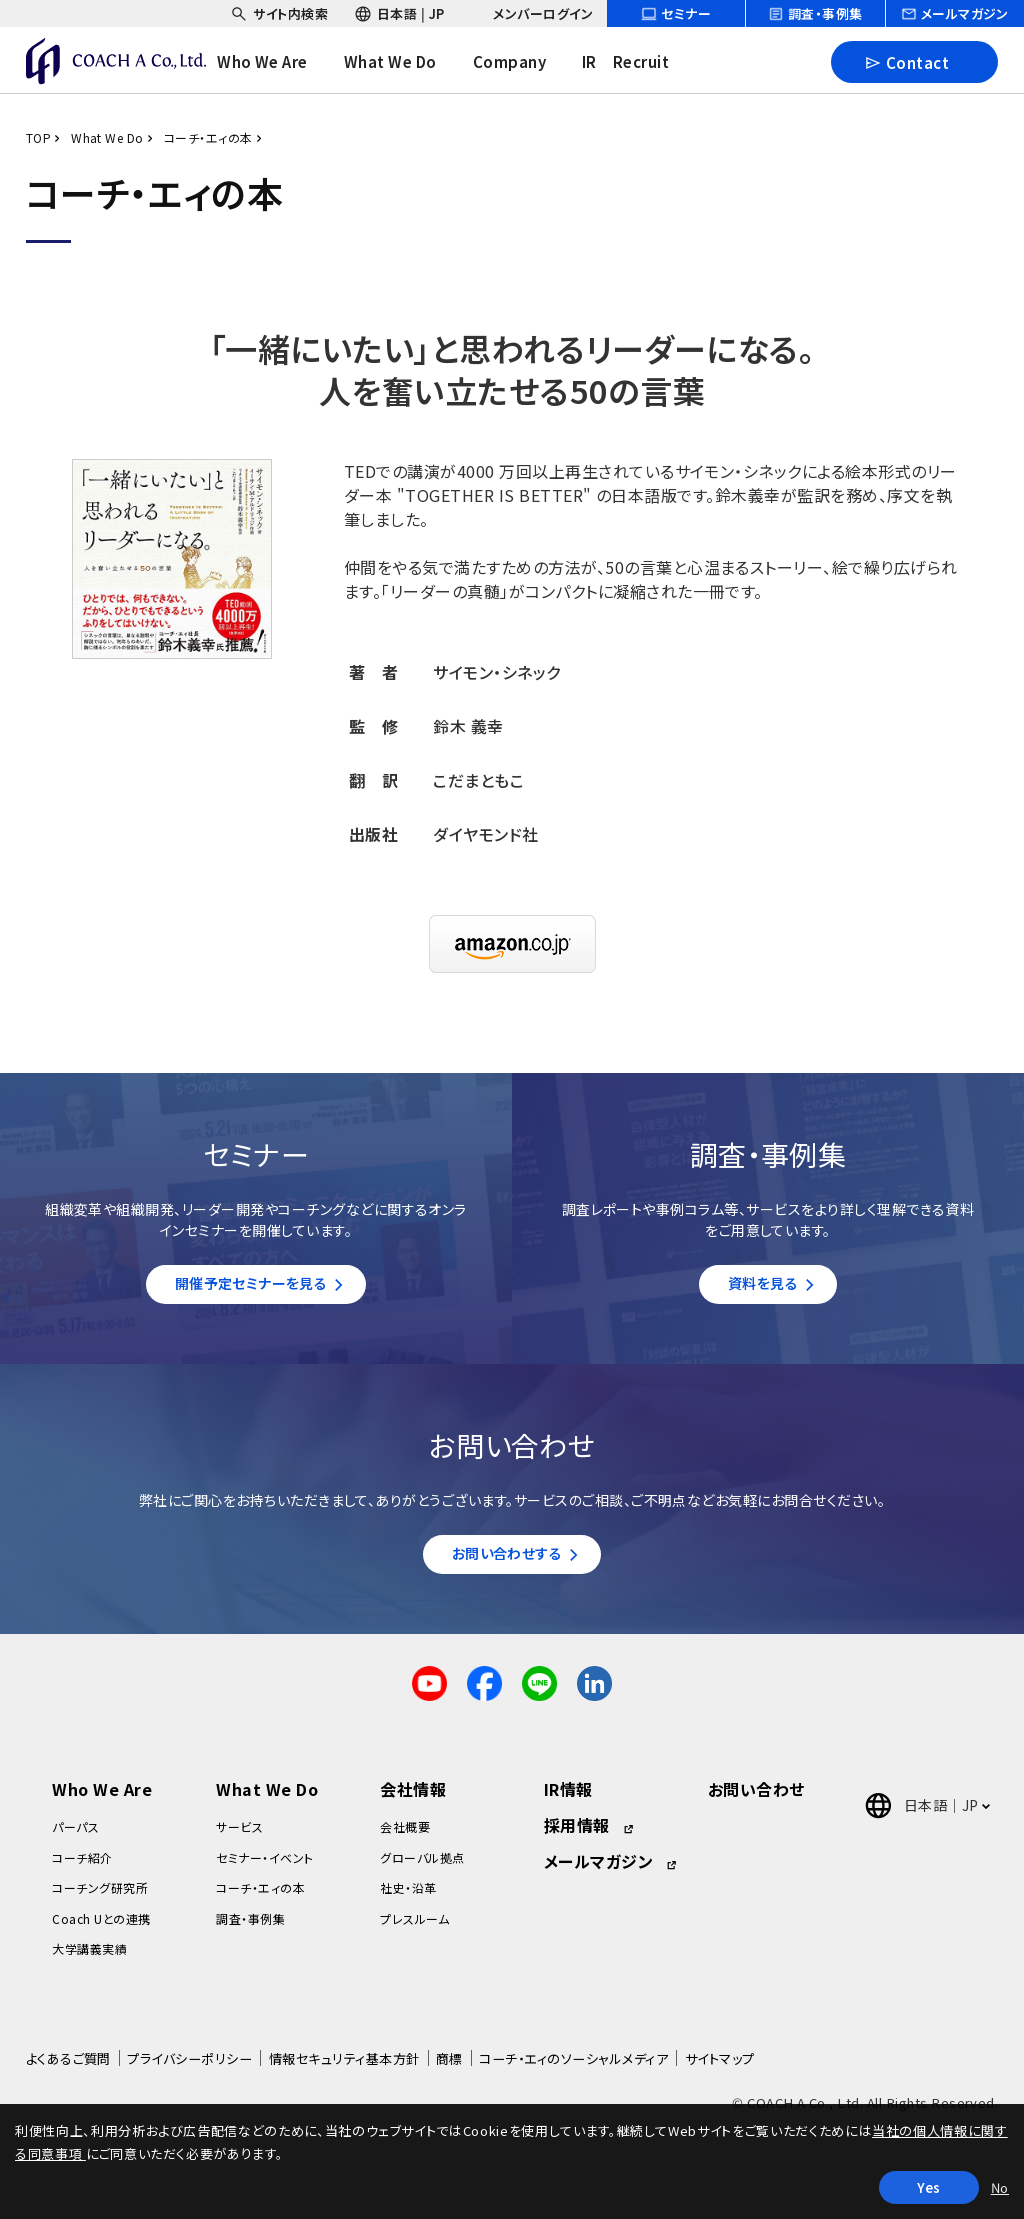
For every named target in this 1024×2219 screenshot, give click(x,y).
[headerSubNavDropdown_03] (531, 13)
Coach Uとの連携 (101, 1927)
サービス (239, 1836)
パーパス (75, 1836)
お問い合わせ (756, 1799)
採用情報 (577, 1835)
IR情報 (568, 1799)
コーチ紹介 (82, 1867)
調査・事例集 (250, 1927)
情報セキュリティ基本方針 (344, 2068)
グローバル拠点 (422, 1867)
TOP (38, 137)
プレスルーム (414, 1927)
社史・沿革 (408, 1897)
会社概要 (405, 1836)
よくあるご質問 (68, 2068)
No (1000, 2187)
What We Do (107, 137)
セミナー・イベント (264, 1867)
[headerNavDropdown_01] (277, 62)
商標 (449, 2068)
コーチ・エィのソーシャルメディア (573, 2068)
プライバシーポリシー (189, 2068)
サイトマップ (720, 2068)
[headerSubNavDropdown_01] (279, 13)
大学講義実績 (89, 1958)
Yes (929, 2187)
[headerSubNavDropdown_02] (399, 13)
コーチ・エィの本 (208, 137)
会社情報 (413, 1799)
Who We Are (102, 1799)
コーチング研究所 (100, 1897)
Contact (906, 61)
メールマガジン (598, 1871)
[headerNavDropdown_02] (404, 62)
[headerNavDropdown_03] (523, 62)
